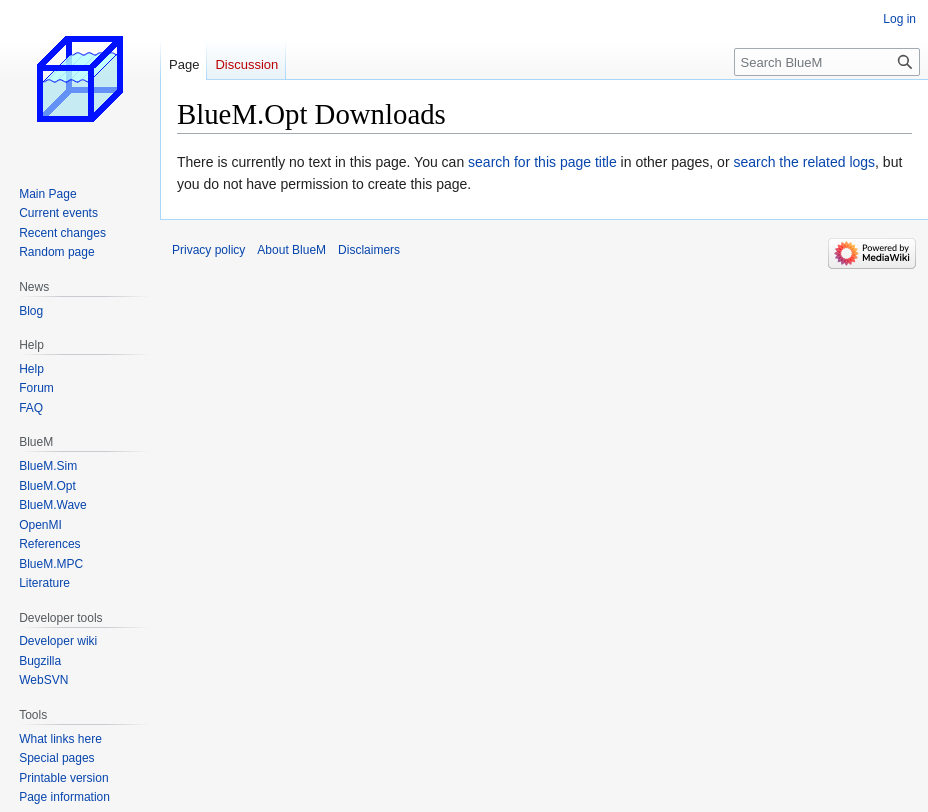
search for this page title (542, 162)
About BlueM (291, 250)
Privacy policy (208, 250)
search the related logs (804, 162)
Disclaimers (369, 250)
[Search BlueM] (827, 62)
